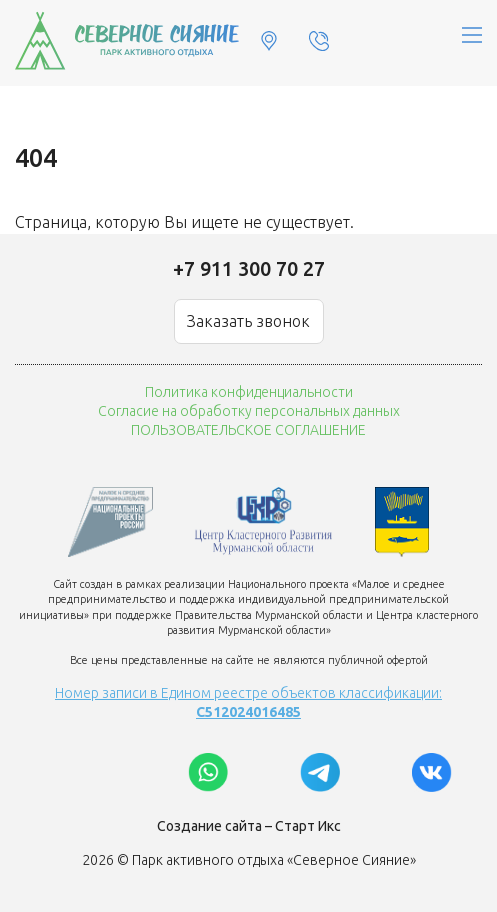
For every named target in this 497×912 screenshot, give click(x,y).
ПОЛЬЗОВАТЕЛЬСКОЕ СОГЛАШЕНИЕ (248, 430)
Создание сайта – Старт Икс (249, 826)
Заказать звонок (248, 321)
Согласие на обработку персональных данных (249, 411)
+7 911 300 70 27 (249, 268)
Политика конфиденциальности (249, 392)
